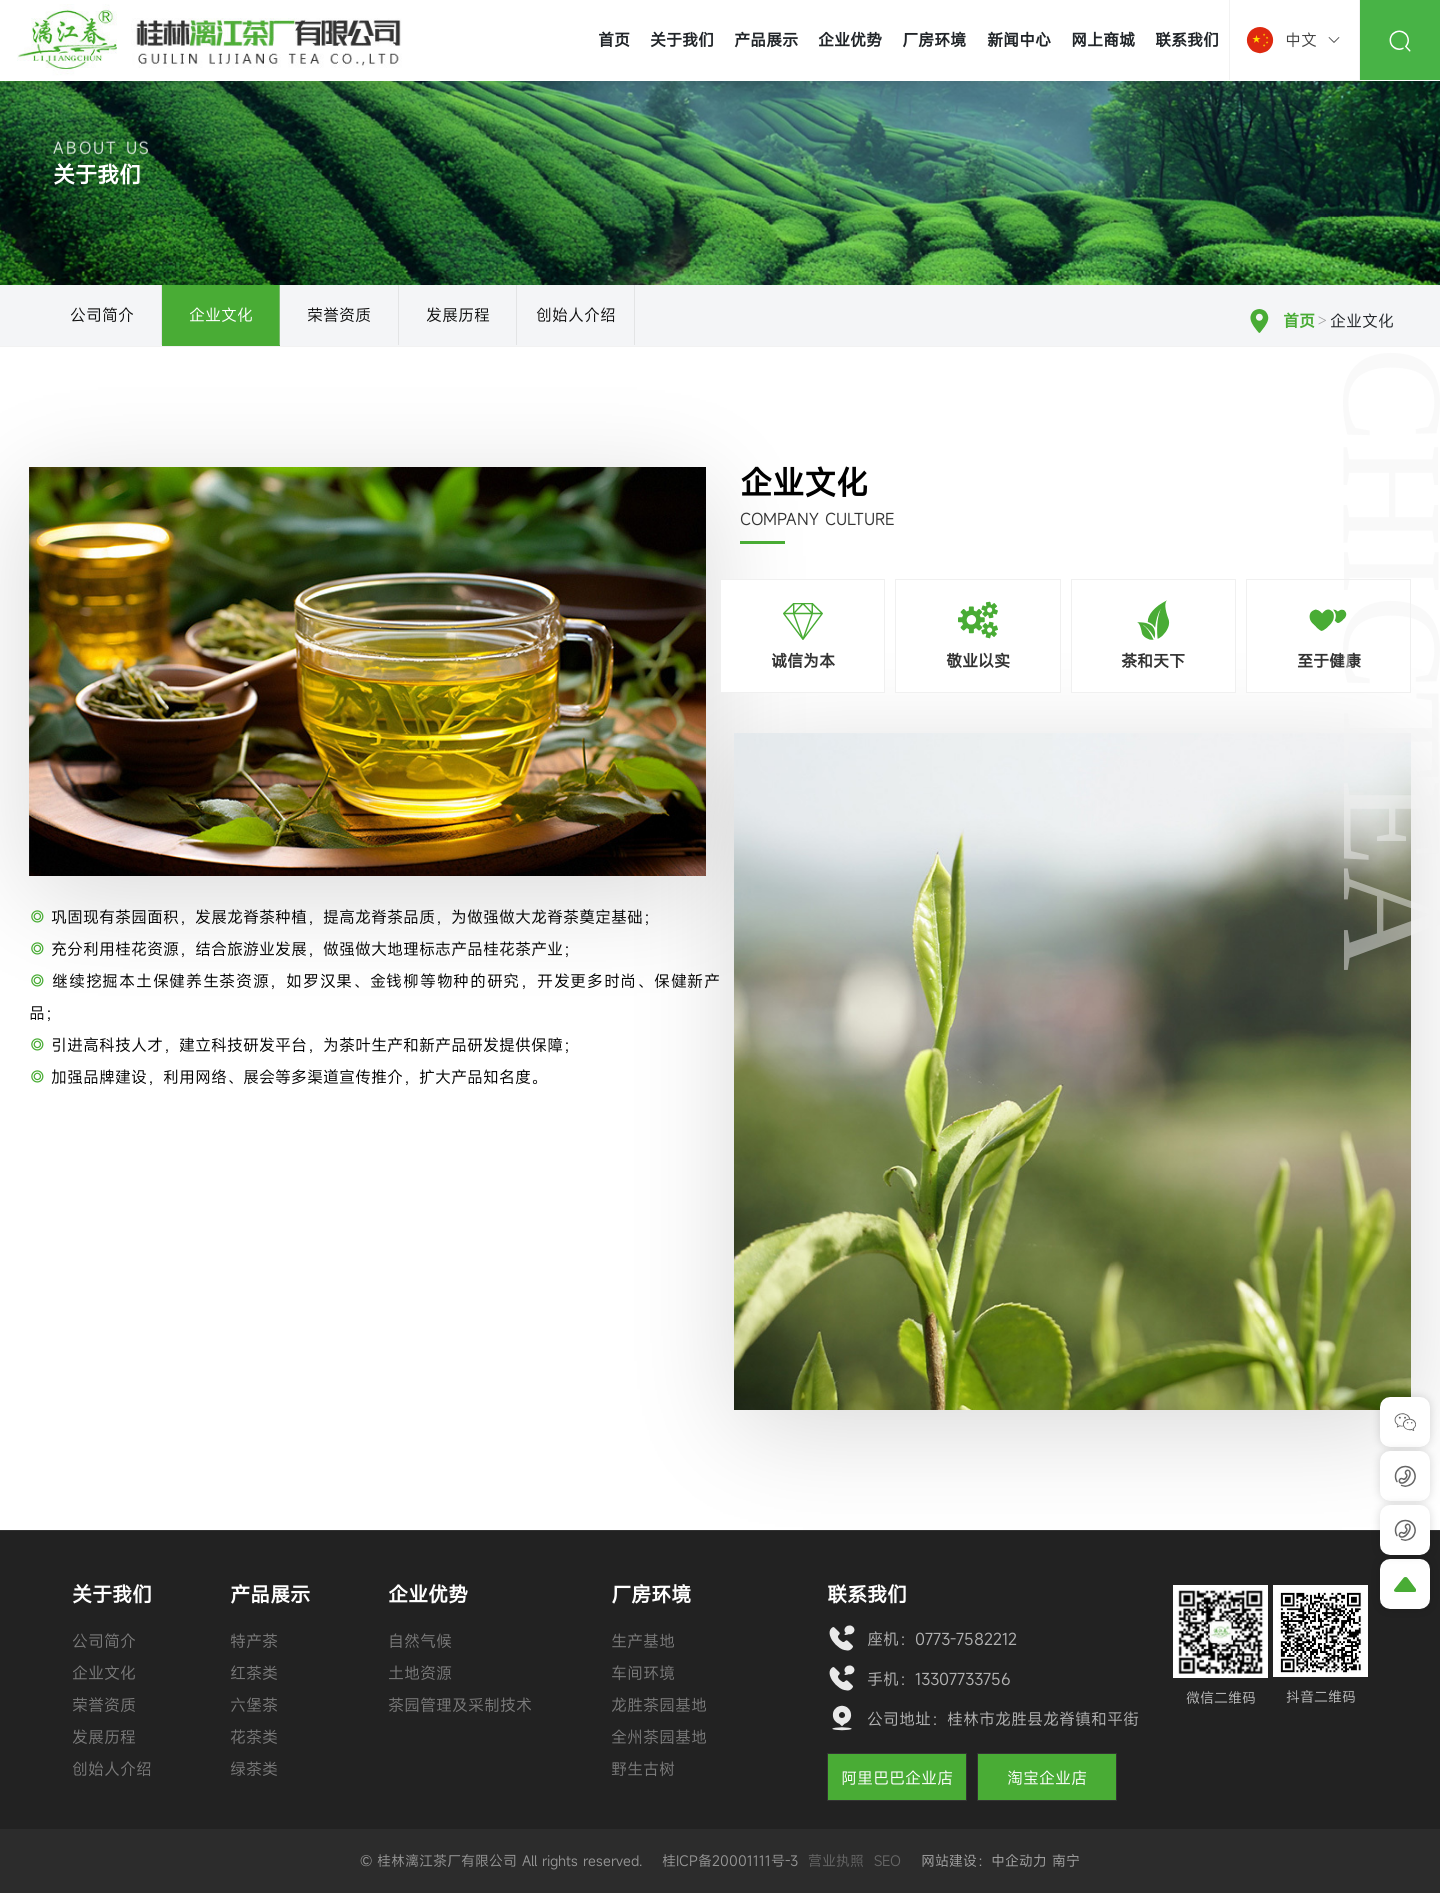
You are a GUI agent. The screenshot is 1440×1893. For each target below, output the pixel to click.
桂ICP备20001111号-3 (730, 1861)
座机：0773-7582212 (942, 1639)
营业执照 (836, 1860)
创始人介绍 (576, 315)
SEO (887, 1860)
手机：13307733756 (939, 1679)
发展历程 (458, 315)
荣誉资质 (339, 315)
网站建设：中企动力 (984, 1860)
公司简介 (102, 315)
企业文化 (221, 315)
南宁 (1066, 1860)
